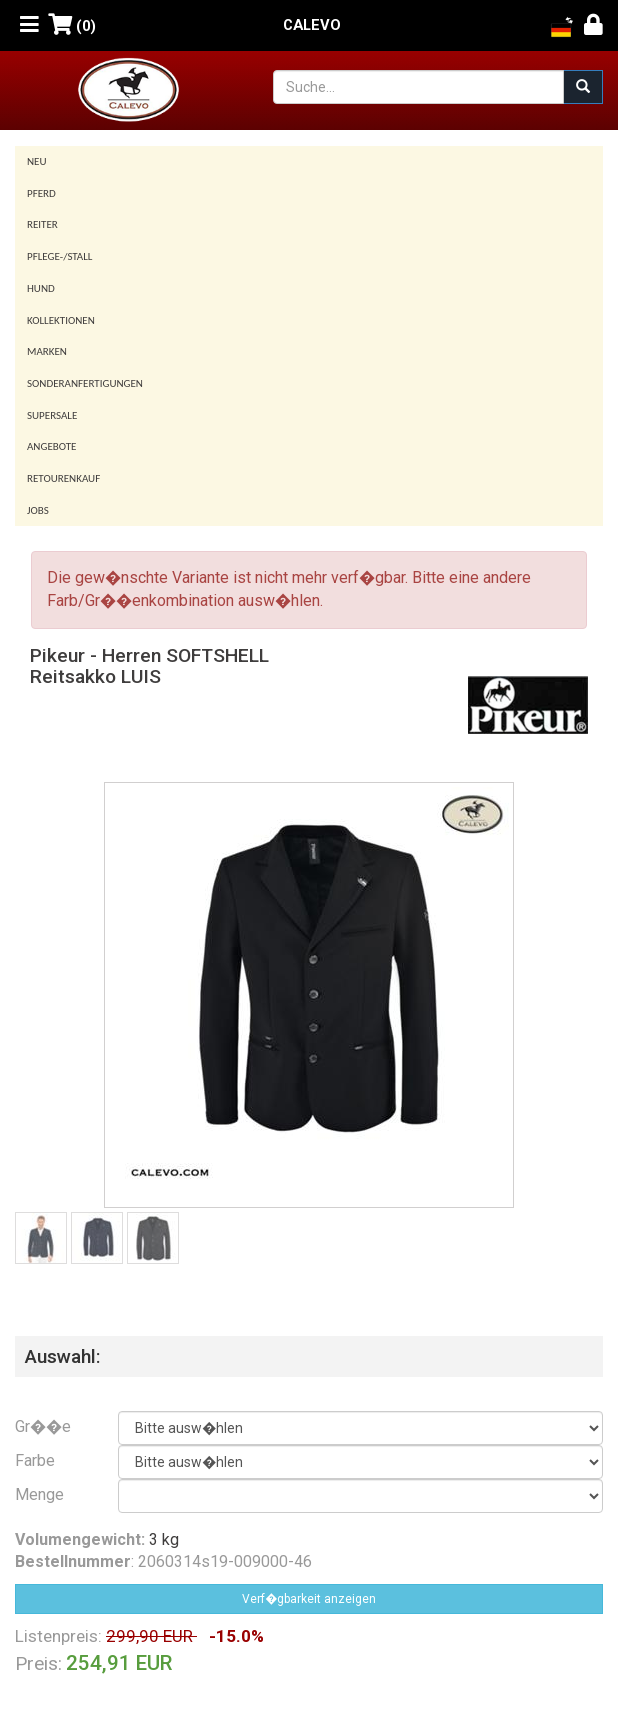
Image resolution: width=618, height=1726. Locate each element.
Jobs (38, 510)
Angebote (51, 446)
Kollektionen (61, 320)
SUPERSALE (52, 415)
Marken (47, 351)
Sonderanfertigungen (85, 383)
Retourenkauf (63, 478)
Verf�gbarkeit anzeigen (309, 1599)
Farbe (35, 1460)
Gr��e (43, 1426)
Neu (37, 161)
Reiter (42, 224)
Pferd (41, 193)
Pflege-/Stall (59, 256)
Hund (41, 288)
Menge (39, 1494)
